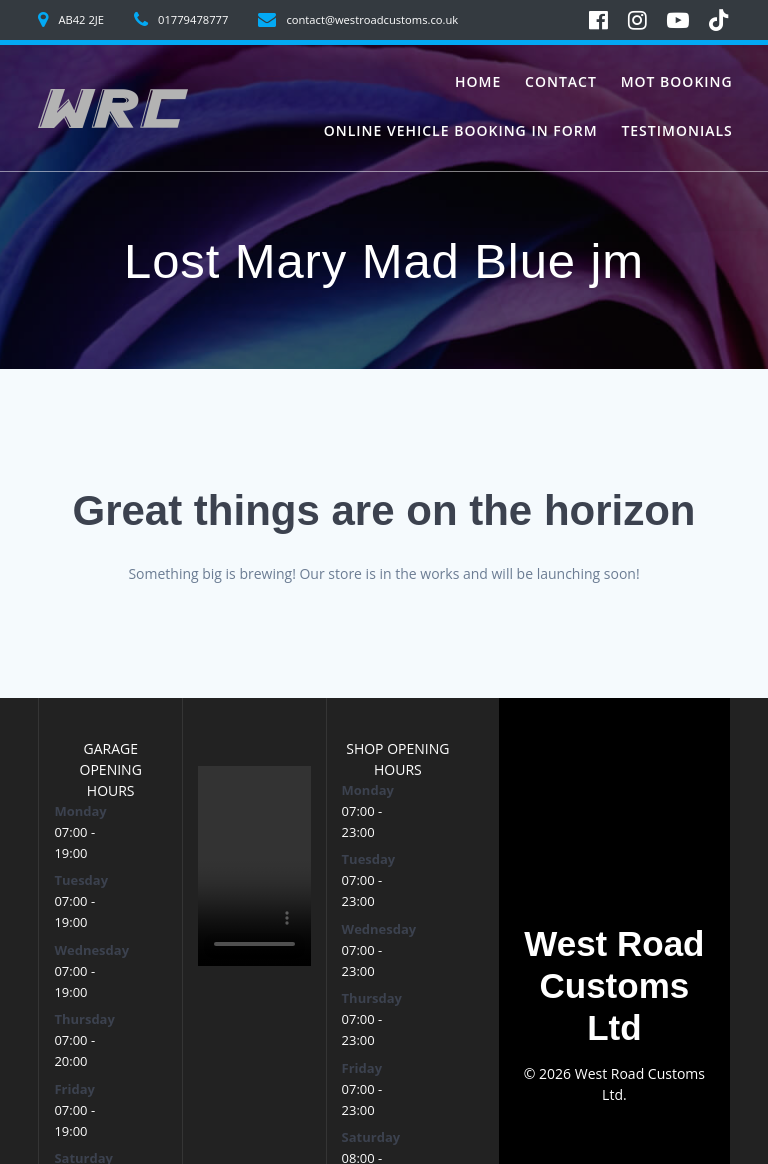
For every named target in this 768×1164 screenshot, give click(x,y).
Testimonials (676, 130)
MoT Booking (677, 81)
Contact (561, 81)
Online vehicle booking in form (461, 130)
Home (478, 81)
